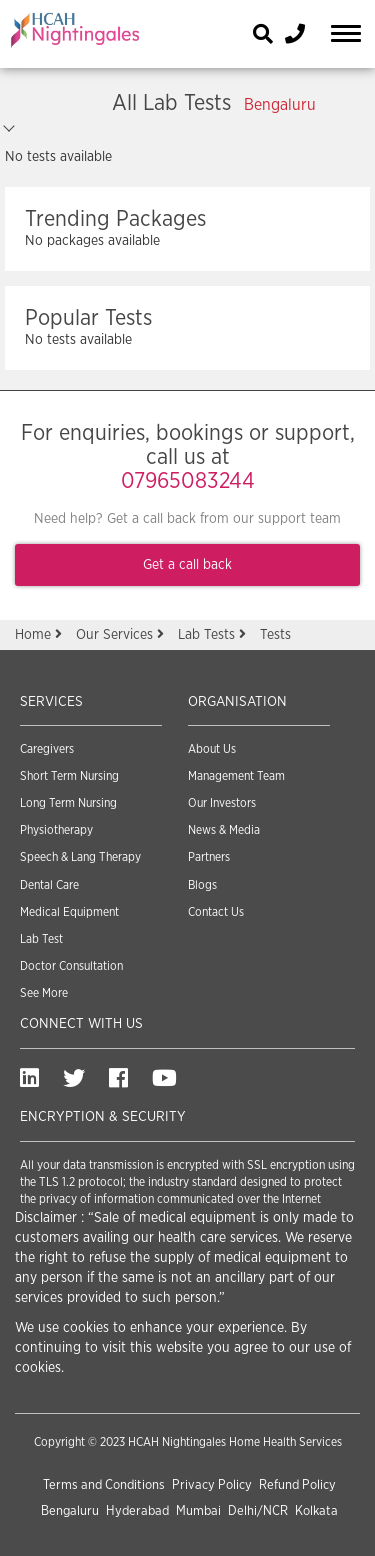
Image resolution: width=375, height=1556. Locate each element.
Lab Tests (214, 635)
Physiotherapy (56, 830)
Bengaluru (70, 1511)
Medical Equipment (69, 912)
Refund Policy (297, 1485)
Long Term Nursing (68, 803)
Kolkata (316, 1511)
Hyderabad (137, 1511)
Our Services (122, 635)
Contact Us (216, 912)
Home (40, 635)
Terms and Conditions (104, 1485)
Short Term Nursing (69, 776)
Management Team (236, 776)
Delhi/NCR (258, 1511)
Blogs (202, 885)
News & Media (224, 830)
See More (44, 993)
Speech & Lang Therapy (80, 857)
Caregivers (47, 749)
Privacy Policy (212, 1485)
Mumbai (198, 1511)
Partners (209, 857)
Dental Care (49, 885)
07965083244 (188, 481)
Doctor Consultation (71, 966)
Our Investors (222, 803)
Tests (275, 635)
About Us (212, 749)
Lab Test (41, 939)
